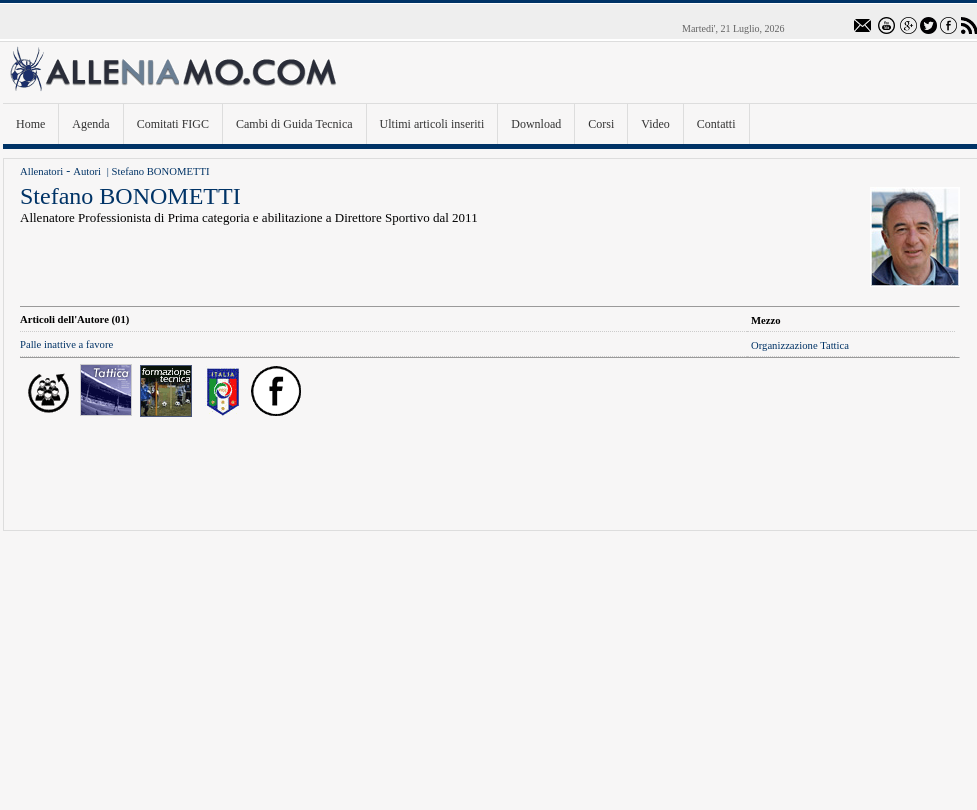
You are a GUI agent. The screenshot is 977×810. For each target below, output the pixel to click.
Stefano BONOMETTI (161, 171)
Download (536, 124)
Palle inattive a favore (66, 344)
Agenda (90, 124)
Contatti (716, 124)
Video (655, 124)
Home (30, 124)
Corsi (601, 124)
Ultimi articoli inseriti (432, 124)
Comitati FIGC (173, 124)
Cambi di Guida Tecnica (294, 124)
